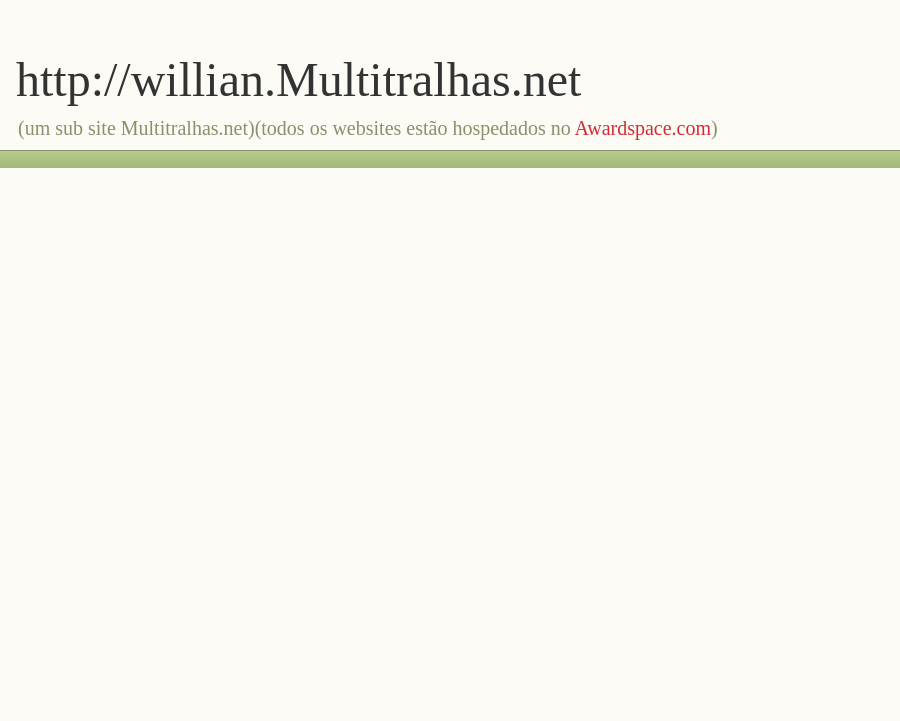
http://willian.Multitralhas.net (298, 79)
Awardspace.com (643, 128)
